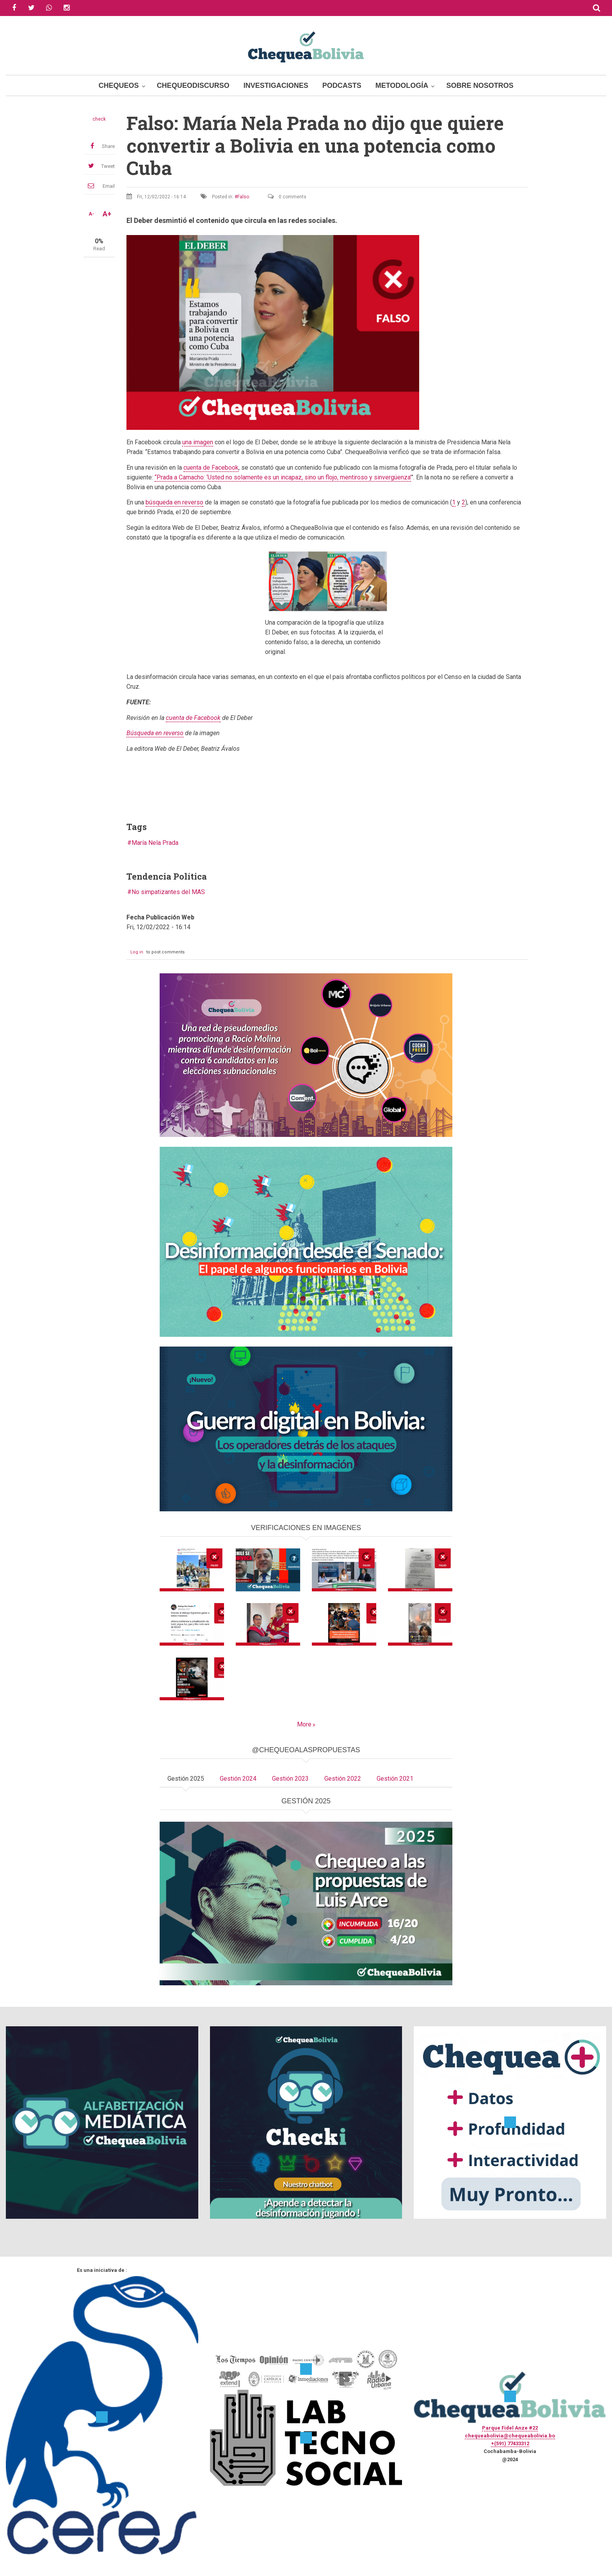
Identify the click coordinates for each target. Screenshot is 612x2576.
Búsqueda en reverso (154, 733)
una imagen (197, 442)
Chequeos (119, 85)
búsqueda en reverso (174, 502)
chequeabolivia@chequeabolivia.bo (510, 2436)
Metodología (402, 85)
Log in (136, 952)
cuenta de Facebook (210, 467)
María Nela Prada (155, 842)
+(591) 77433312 (510, 2443)
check (99, 119)
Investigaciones (276, 85)
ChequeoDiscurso (193, 85)
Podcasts (341, 85)
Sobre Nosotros (479, 85)
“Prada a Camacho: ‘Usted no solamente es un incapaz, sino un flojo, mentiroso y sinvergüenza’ (283, 477)
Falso (243, 197)
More (304, 1724)
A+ (107, 214)
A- (91, 214)
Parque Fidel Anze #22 (510, 2428)
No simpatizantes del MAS (168, 892)
